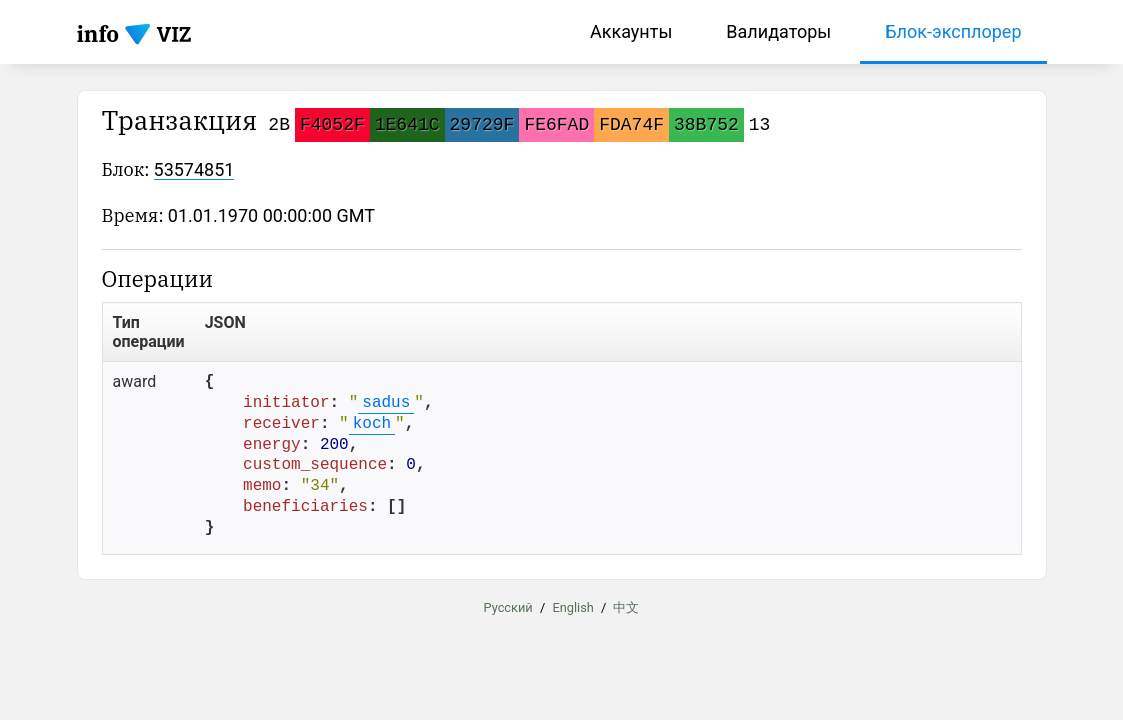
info (98, 33)
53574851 (194, 169)
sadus (386, 403)
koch (372, 424)
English (572, 607)
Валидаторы (778, 31)
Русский (508, 607)
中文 (626, 607)
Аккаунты (631, 31)
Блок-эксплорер (953, 31)
